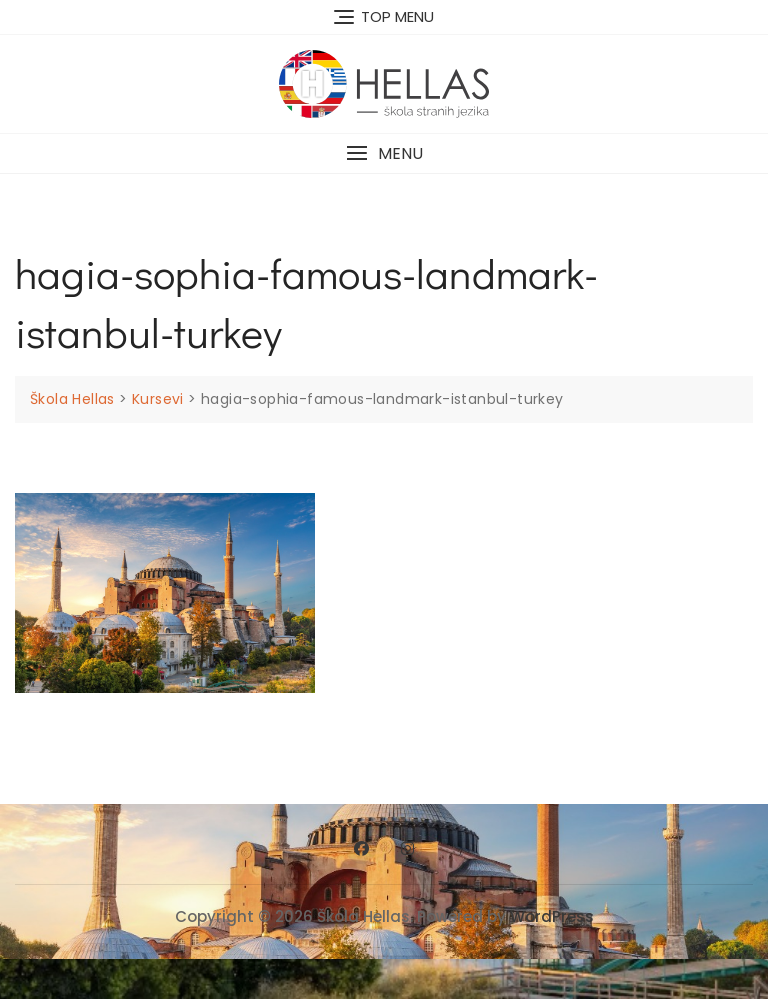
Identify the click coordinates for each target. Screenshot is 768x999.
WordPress (552, 916)
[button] (384, 153)
